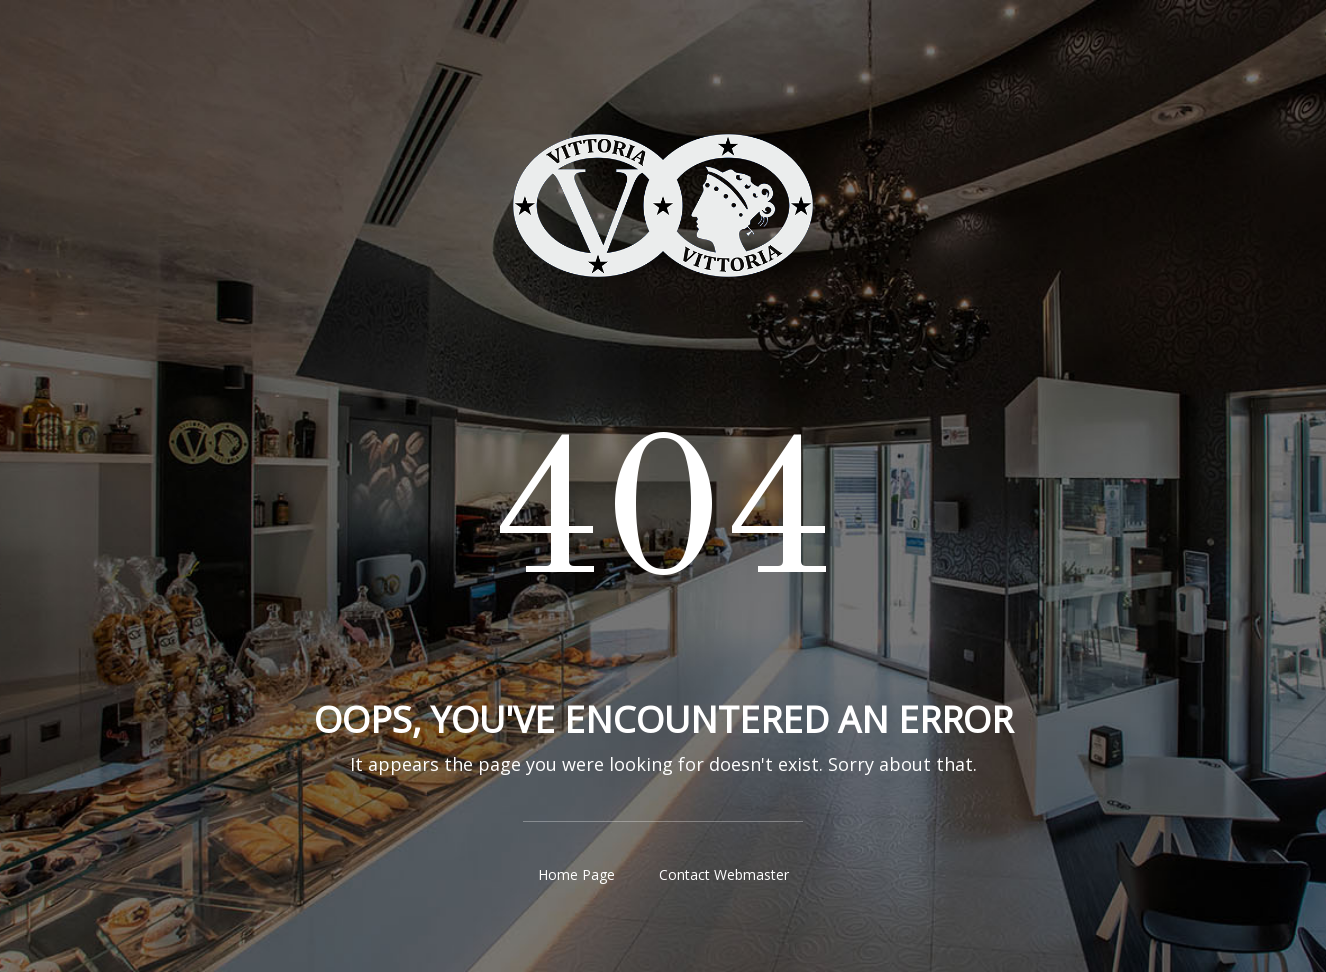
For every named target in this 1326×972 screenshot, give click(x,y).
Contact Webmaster (724, 874)
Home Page (576, 874)
